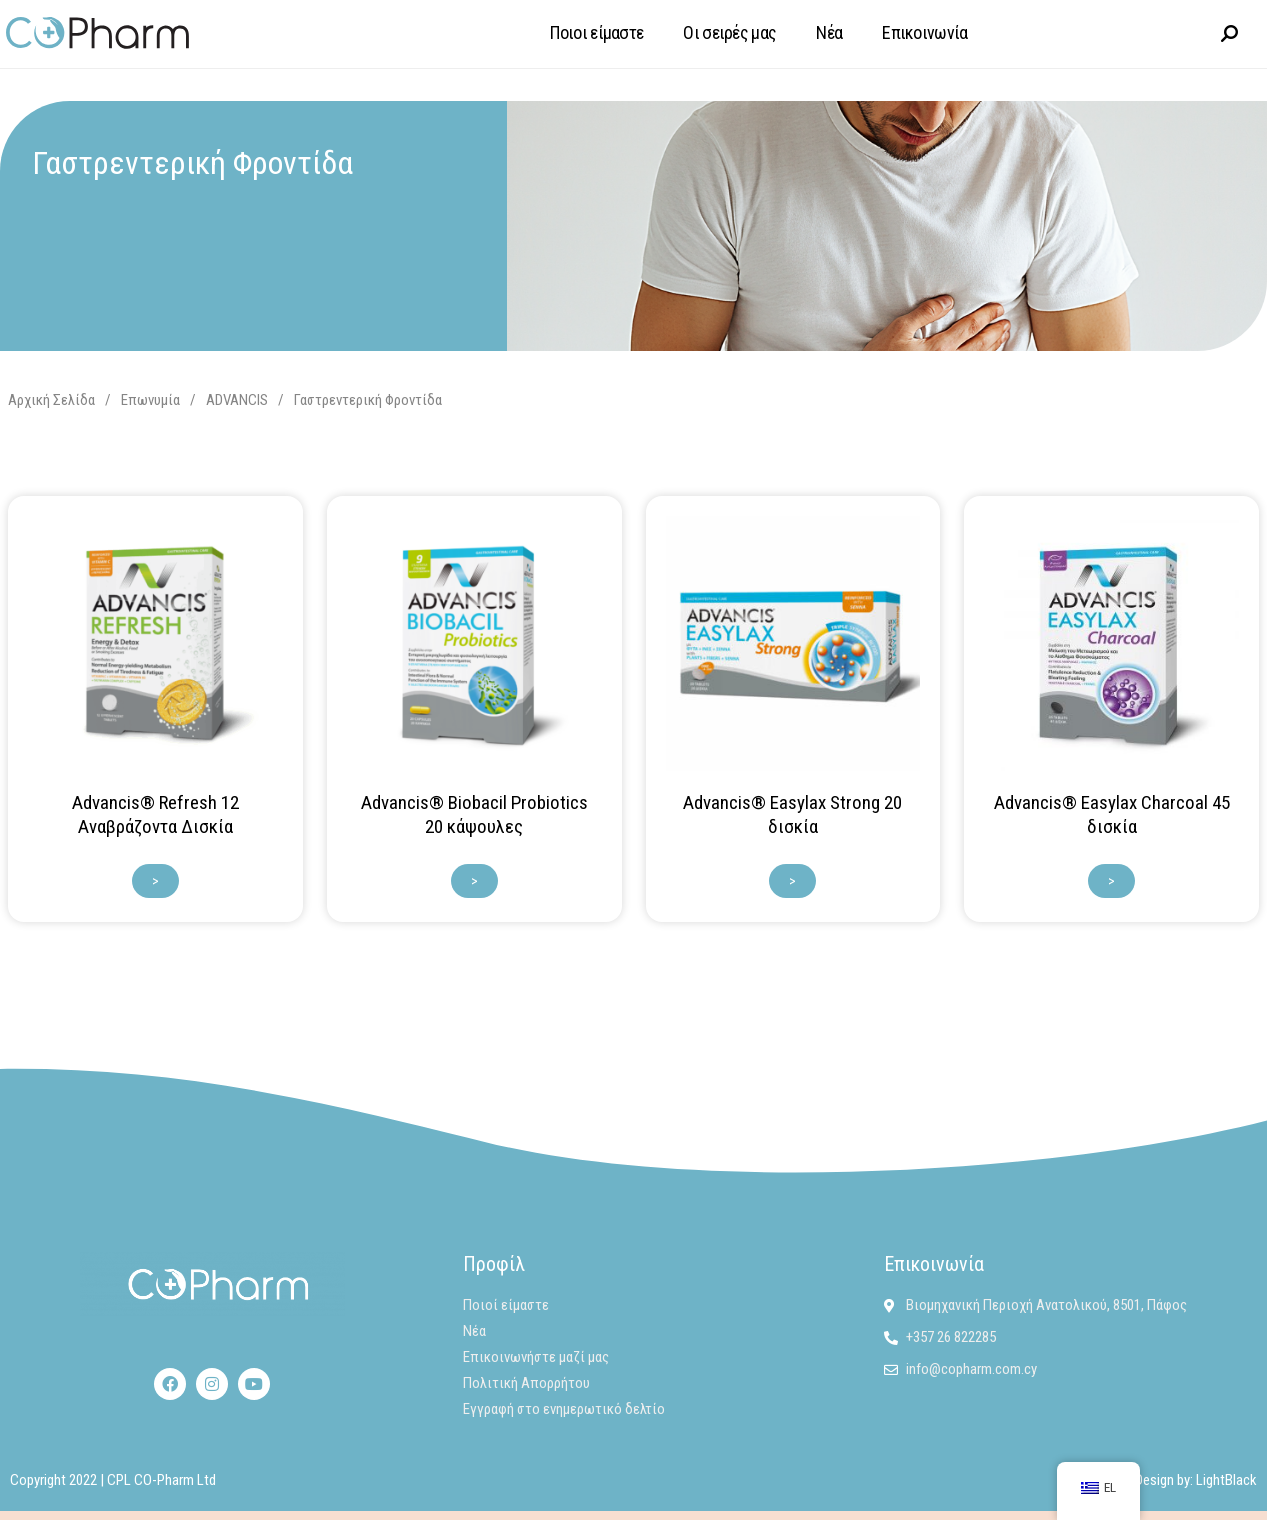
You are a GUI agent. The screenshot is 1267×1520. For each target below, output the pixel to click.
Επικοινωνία (924, 32)
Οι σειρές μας (729, 32)
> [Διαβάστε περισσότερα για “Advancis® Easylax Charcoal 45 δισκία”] (1111, 880)
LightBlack (1226, 1479)
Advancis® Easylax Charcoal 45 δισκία (1112, 813)
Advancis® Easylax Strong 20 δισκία (792, 813)
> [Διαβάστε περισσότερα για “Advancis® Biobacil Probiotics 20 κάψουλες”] (474, 880)
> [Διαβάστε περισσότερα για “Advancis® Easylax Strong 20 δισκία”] (792, 880)
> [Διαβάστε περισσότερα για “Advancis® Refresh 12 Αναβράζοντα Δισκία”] (155, 880)
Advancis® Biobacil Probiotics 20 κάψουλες (474, 813)
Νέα (829, 32)
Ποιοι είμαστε (596, 32)
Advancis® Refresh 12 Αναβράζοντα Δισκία (155, 813)
